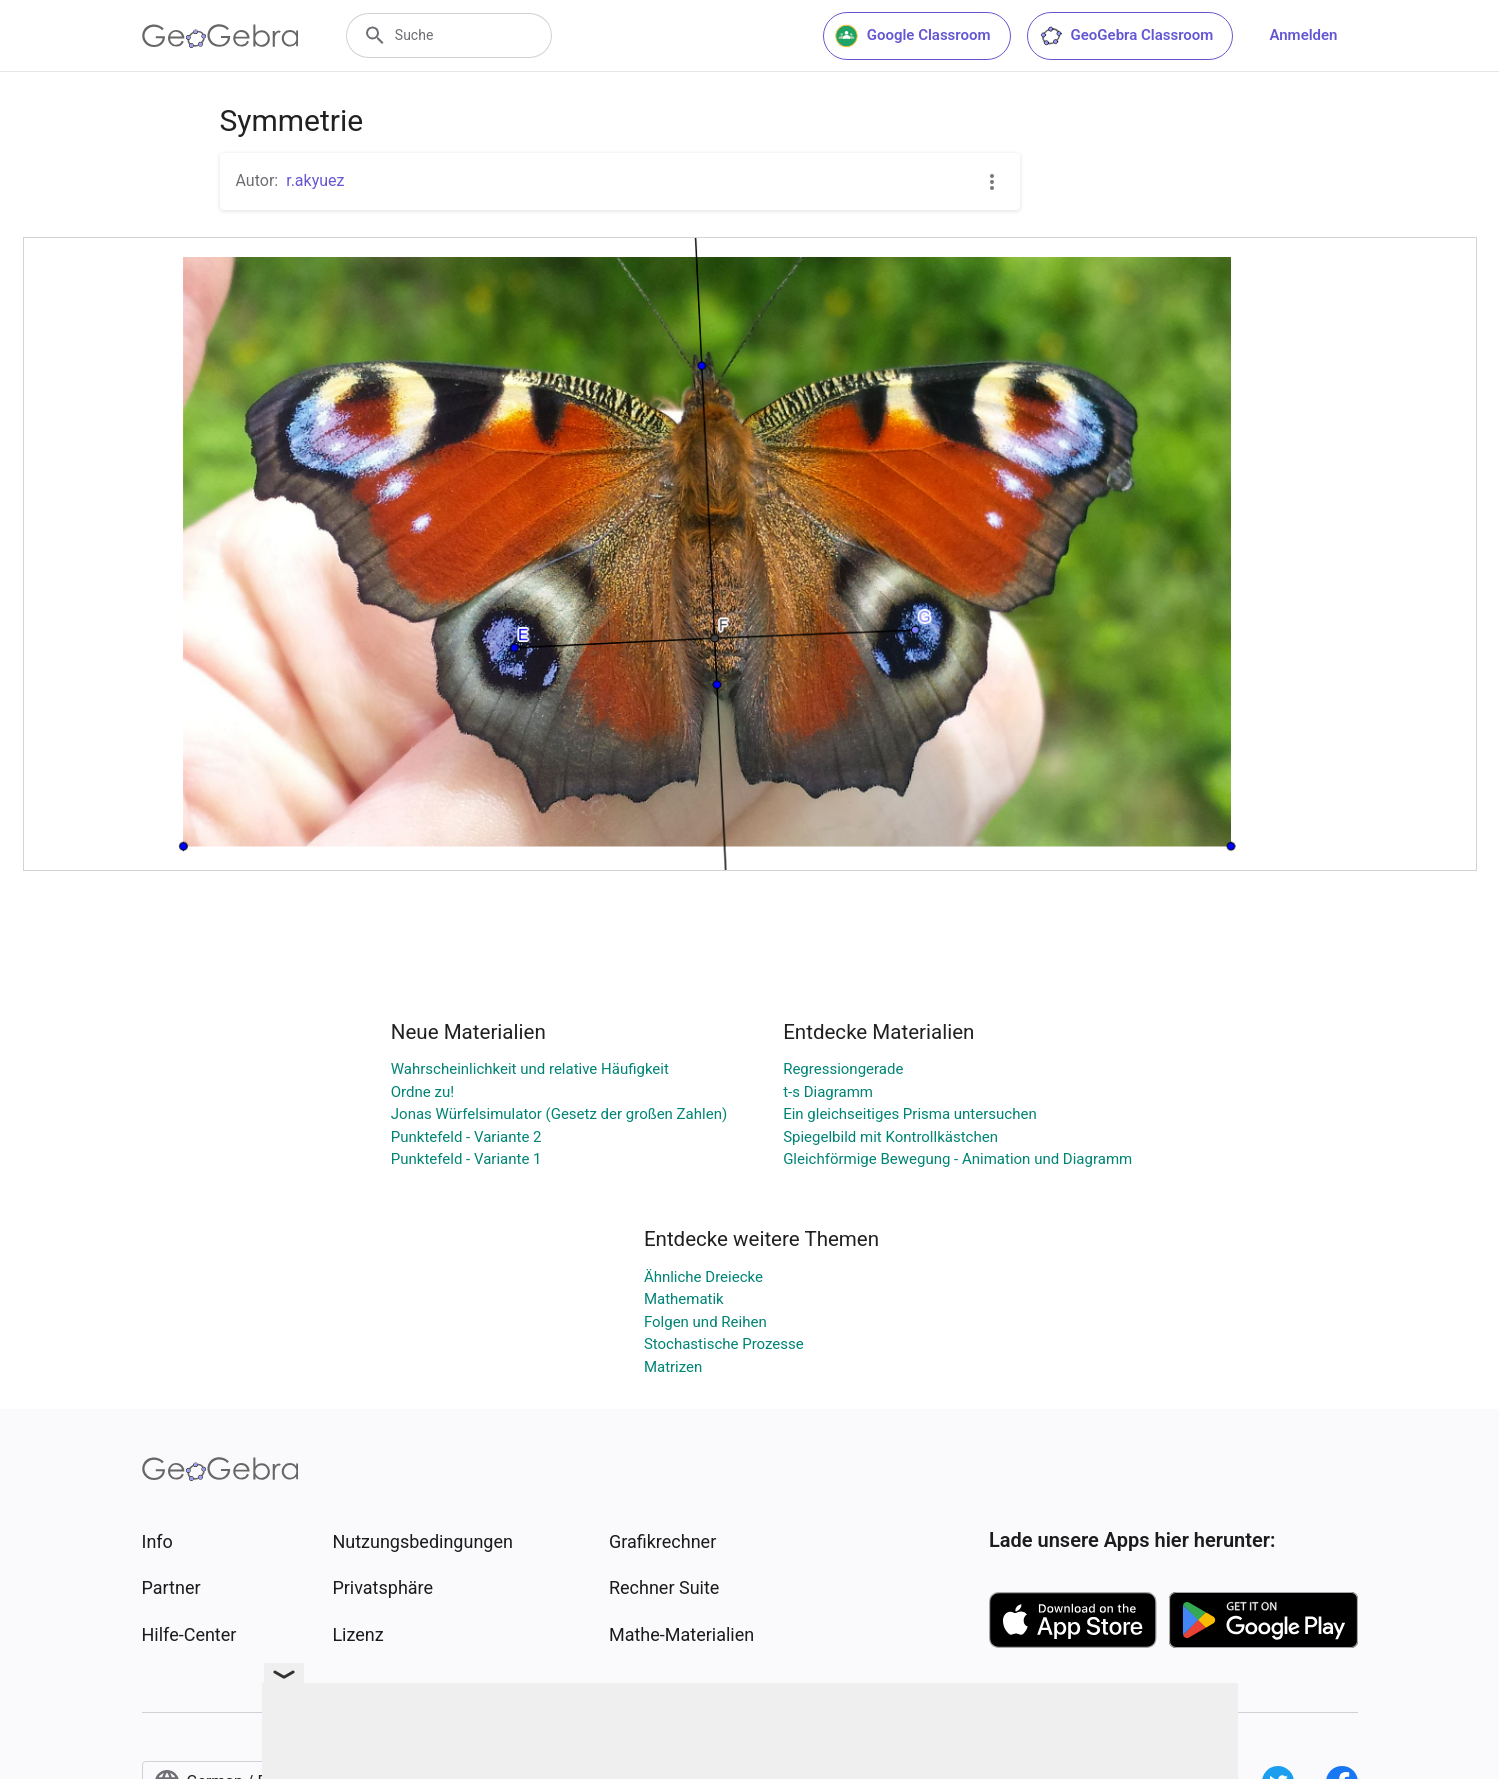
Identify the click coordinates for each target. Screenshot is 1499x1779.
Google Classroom (913, 36)
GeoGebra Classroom (1126, 36)
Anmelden (1303, 35)
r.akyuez (315, 180)
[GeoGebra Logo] (220, 36)
